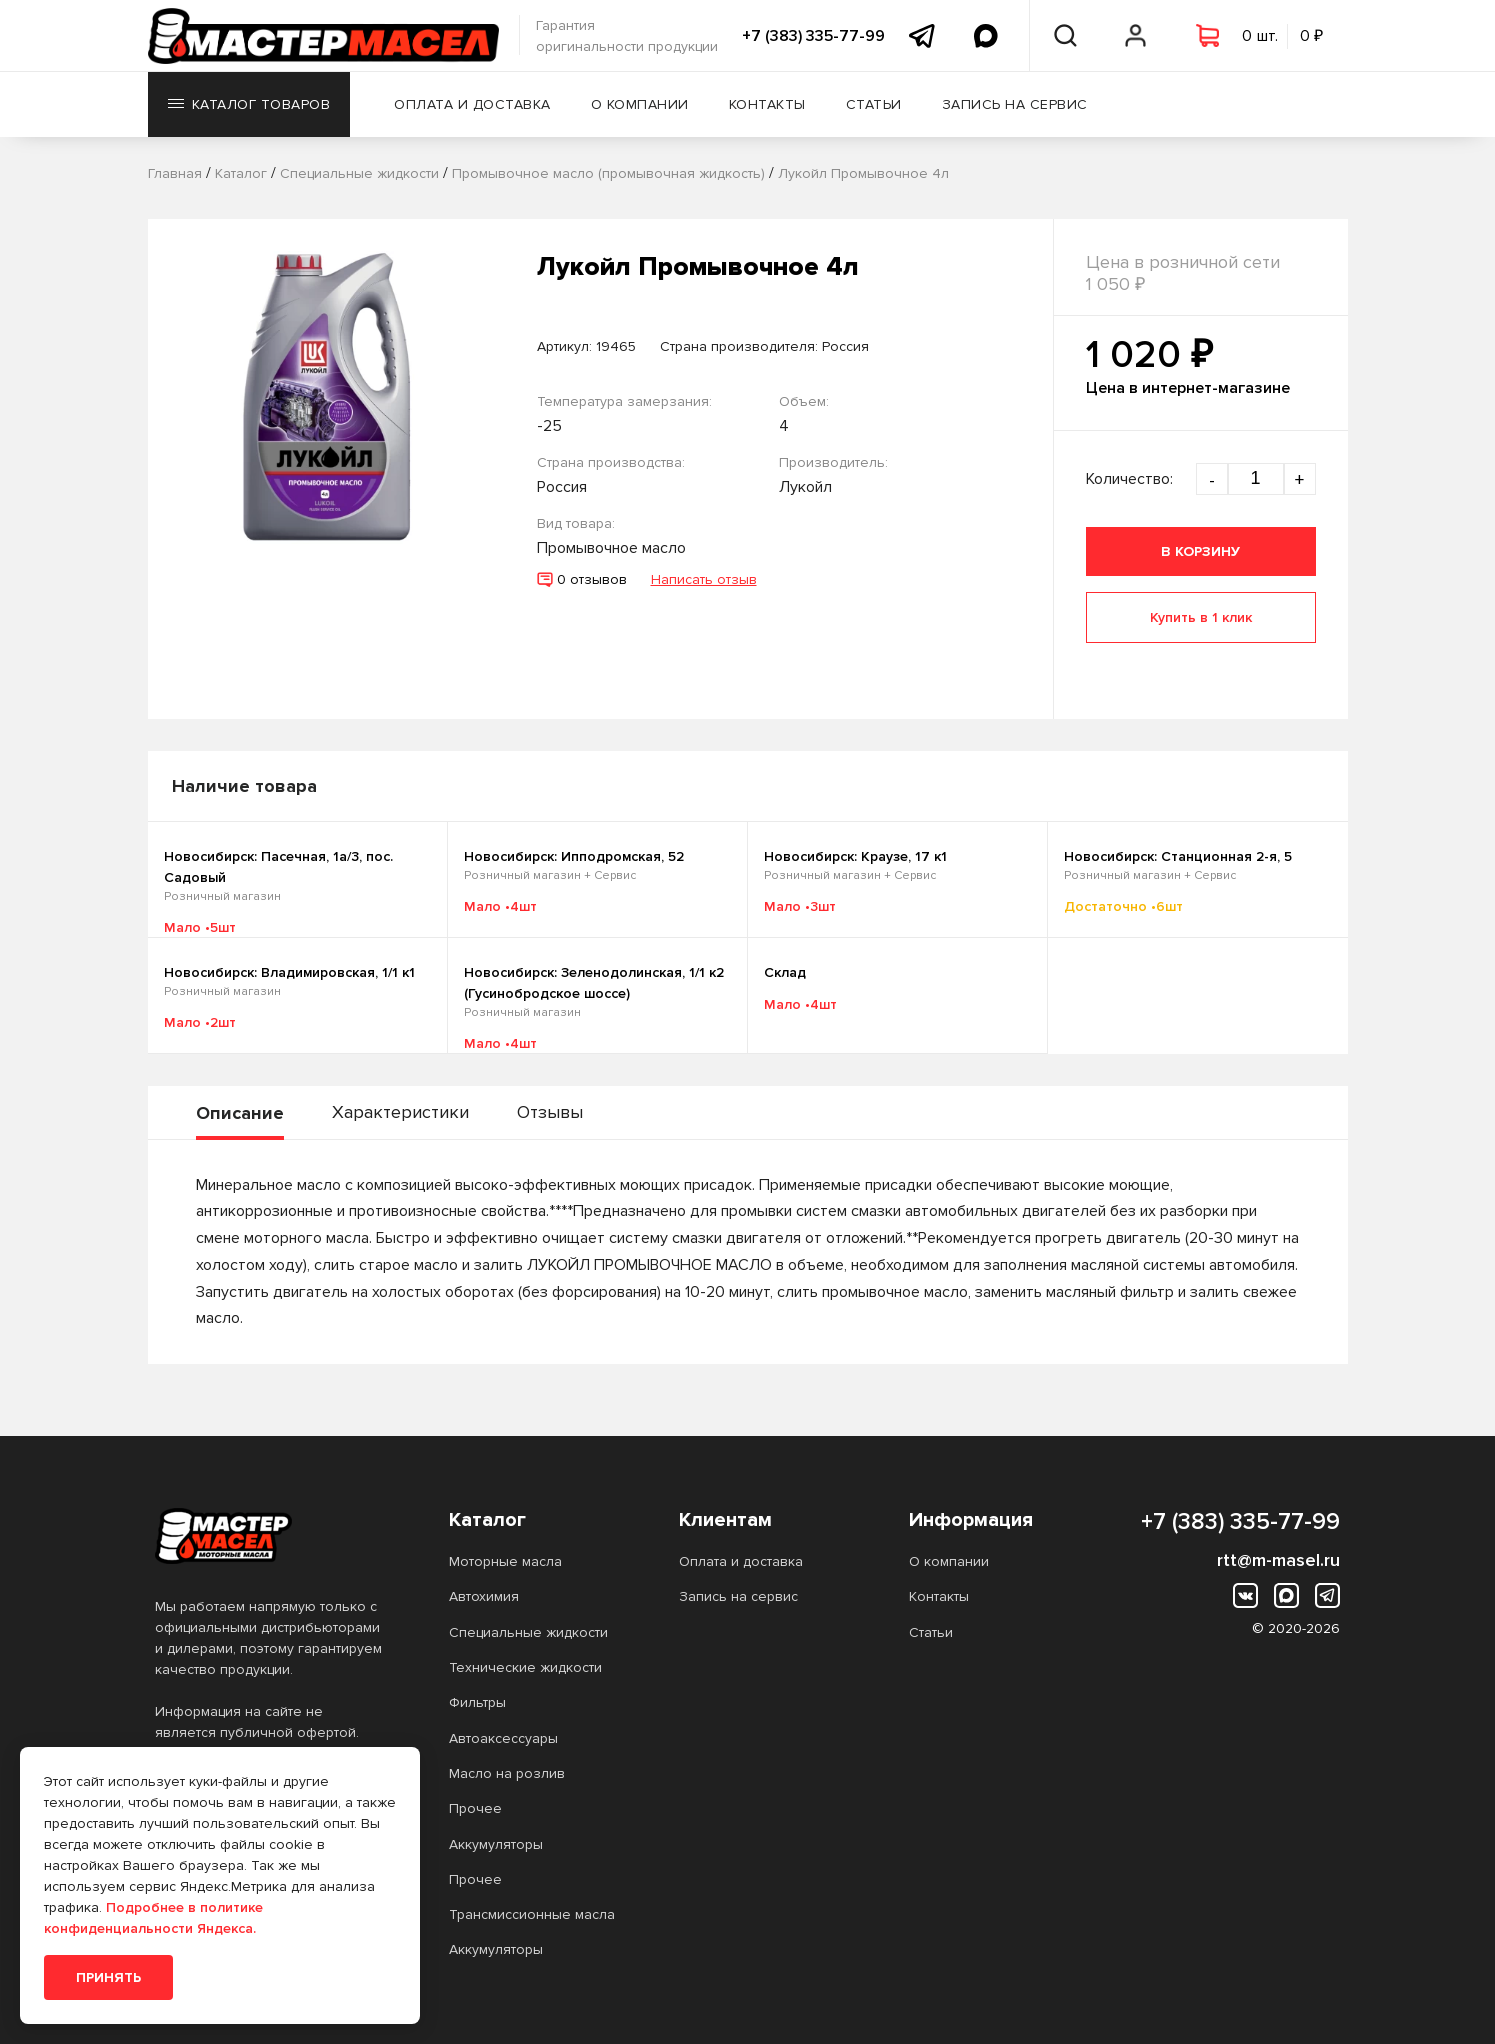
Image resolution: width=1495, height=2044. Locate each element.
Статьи (874, 104)
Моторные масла (505, 1561)
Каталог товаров (249, 104)
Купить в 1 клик (1201, 617)
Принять (108, 1977)
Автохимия (484, 1596)
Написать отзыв (704, 579)
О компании (640, 104)
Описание (240, 1113)
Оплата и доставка (472, 104)
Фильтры (477, 1702)
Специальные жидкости (528, 1632)
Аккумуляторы (496, 1844)
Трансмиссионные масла (532, 1914)
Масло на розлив (507, 1773)
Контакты (767, 104)
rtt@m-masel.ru (1278, 1560)
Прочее (475, 1808)
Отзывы (550, 1112)
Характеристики (400, 1112)
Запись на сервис (1015, 104)
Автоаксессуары (503, 1738)
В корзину (1200, 551)
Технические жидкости (525, 1667)
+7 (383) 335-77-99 (813, 36)
